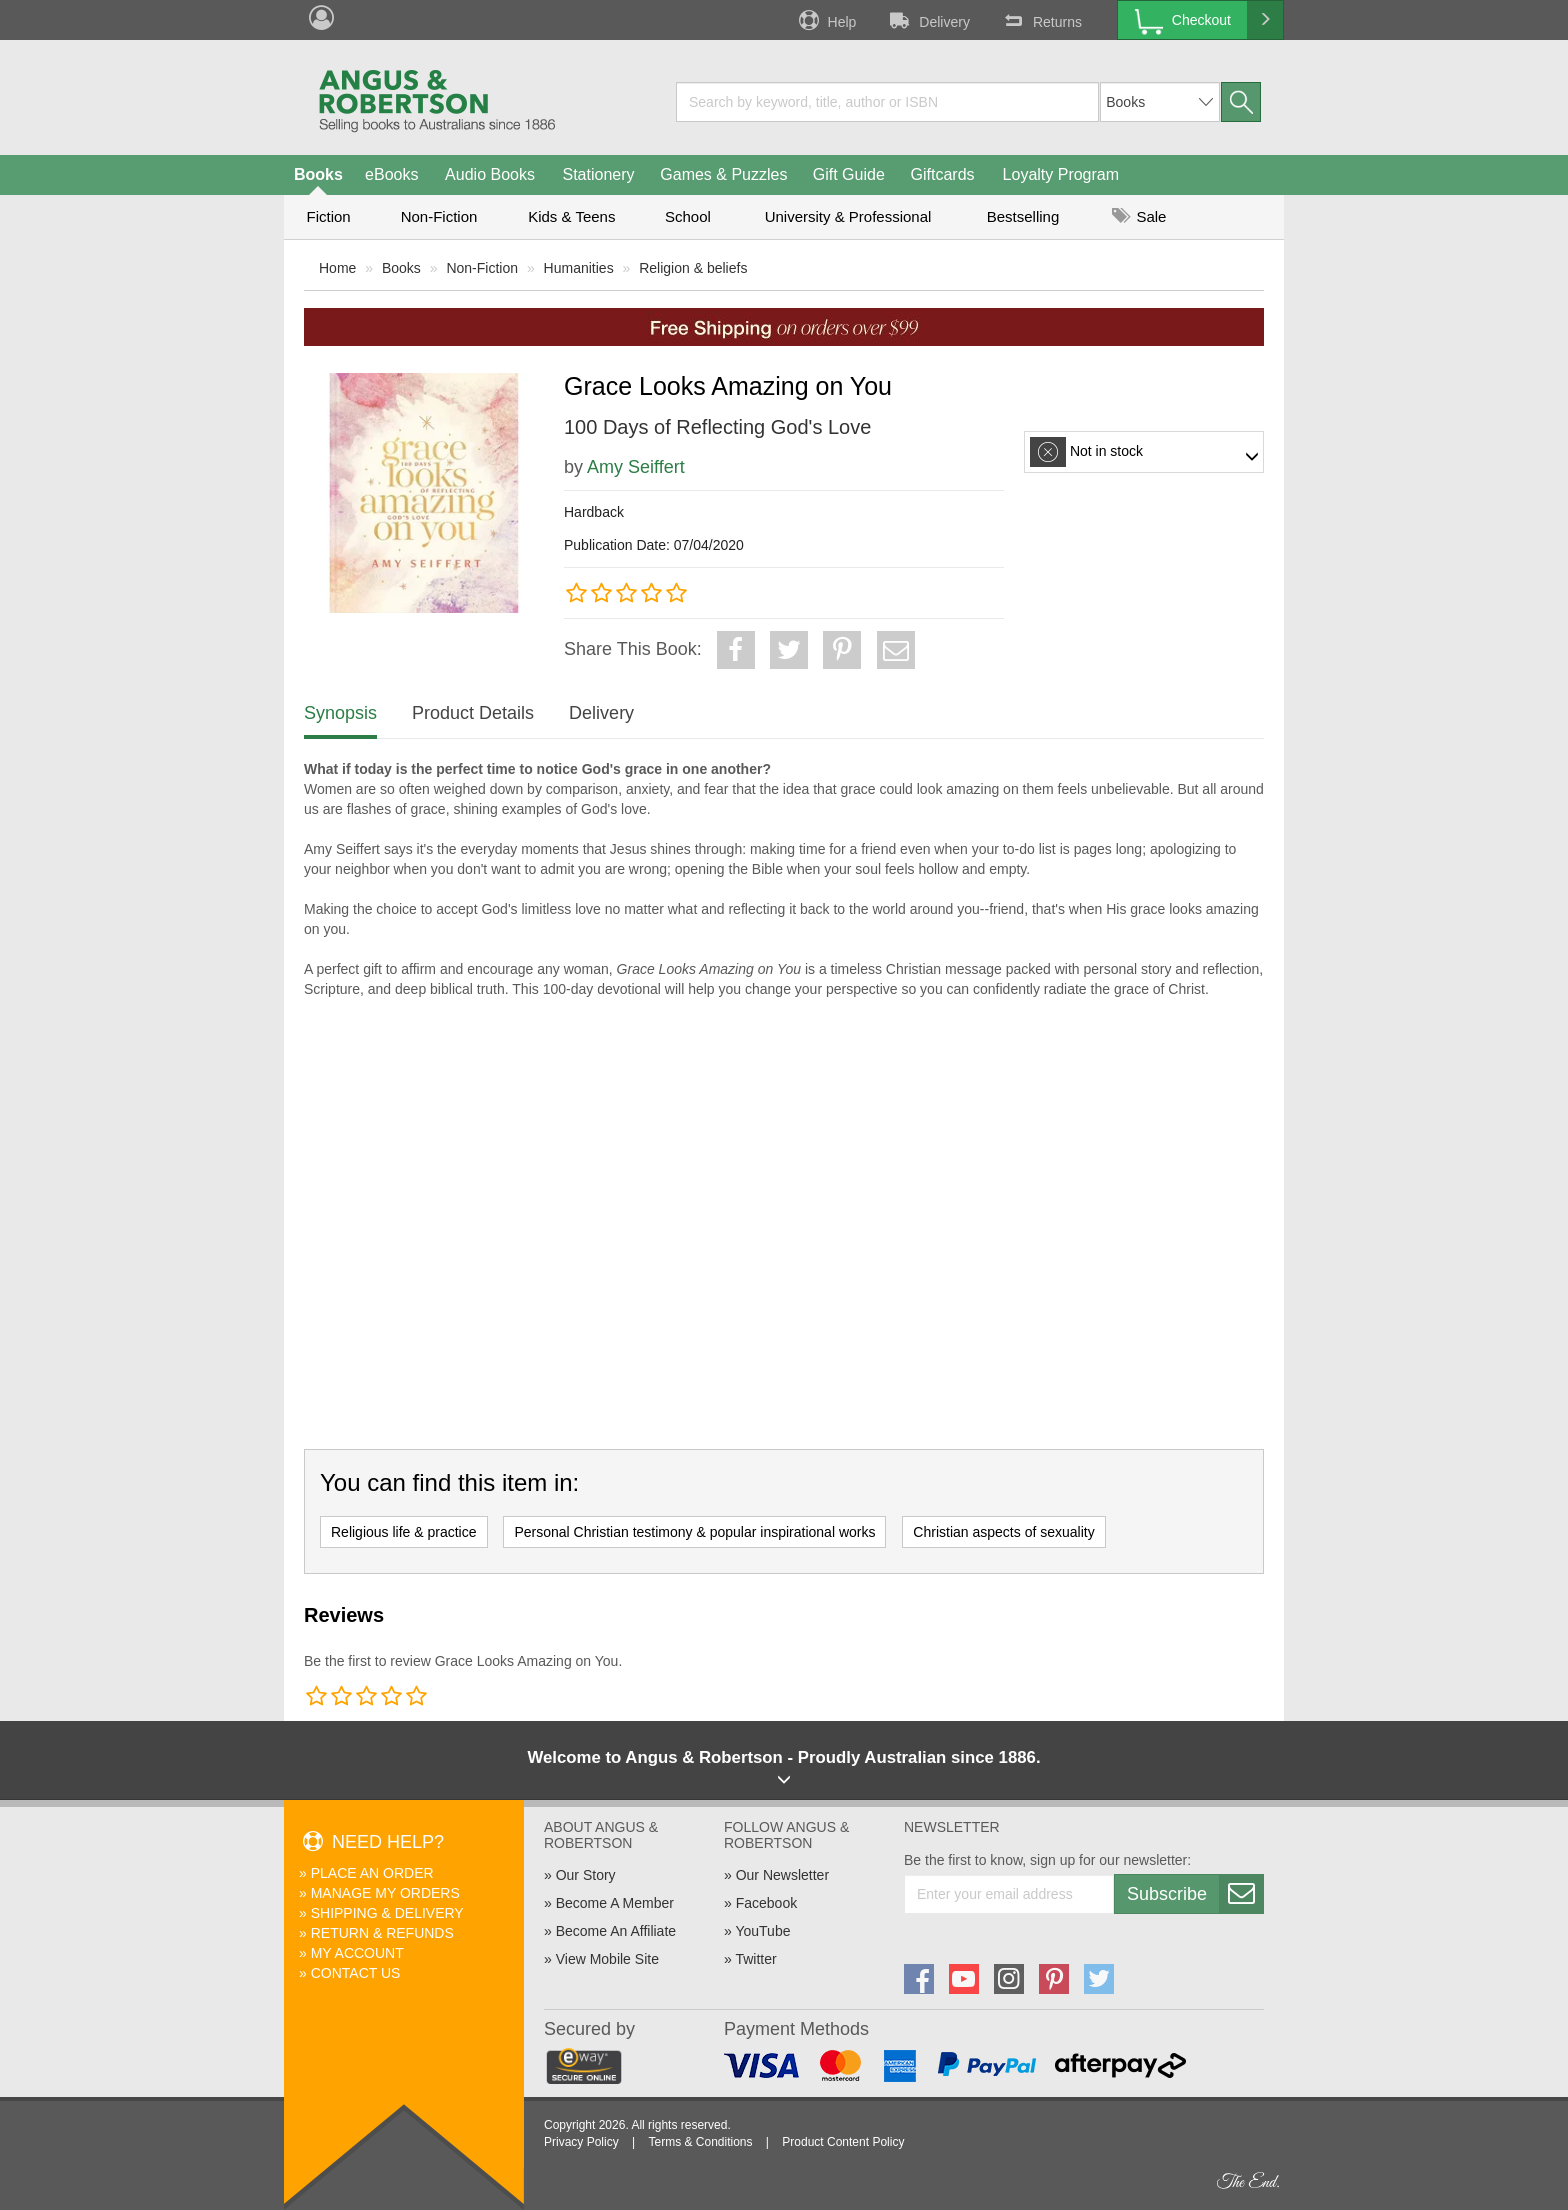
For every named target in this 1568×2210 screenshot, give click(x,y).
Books (318, 174)
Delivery (928, 20)
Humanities (579, 268)
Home (337, 268)
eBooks (391, 174)
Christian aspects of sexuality (1003, 1532)
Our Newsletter (782, 1875)
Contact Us (356, 1973)
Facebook (766, 1903)
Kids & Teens (571, 216)
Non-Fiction (439, 216)
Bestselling (1023, 216)
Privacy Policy (581, 2142)
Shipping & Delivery (387, 1913)
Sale (1139, 216)
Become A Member (615, 1903)
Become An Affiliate (616, 1931)
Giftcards (943, 174)
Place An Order (372, 1873)
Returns (1041, 20)
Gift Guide (849, 174)
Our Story (586, 1875)
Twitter (755, 1959)
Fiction (328, 216)
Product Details (473, 713)
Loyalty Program (1061, 174)
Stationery (598, 174)
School (688, 216)
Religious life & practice (404, 1532)
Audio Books (490, 174)
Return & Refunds (382, 1933)
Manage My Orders (385, 1893)
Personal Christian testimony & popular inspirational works (694, 1532)
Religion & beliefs (693, 268)
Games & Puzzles (723, 174)
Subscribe (1195, 1894)
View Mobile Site (607, 1959)
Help (826, 20)
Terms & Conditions (700, 2142)
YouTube (762, 1931)
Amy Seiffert (636, 467)
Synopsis (340, 713)
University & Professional (848, 216)
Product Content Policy (843, 2142)
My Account (357, 1953)
